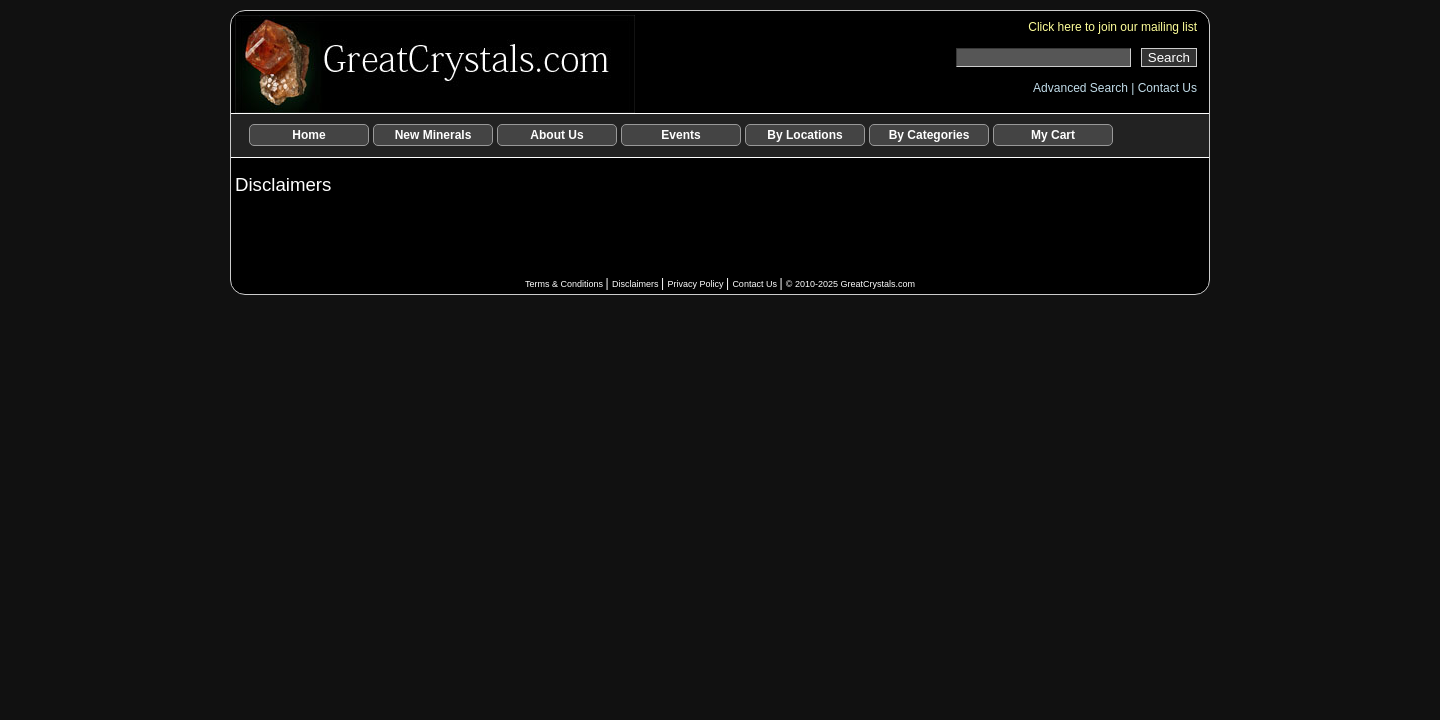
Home (308, 135)
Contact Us (1167, 88)
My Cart (1053, 135)
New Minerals (433, 135)
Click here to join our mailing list (1112, 27)
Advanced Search (1082, 88)
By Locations (804, 135)
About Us (556, 135)
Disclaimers (636, 284)
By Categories (929, 135)
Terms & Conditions (565, 284)
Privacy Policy (696, 284)
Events (680, 135)
